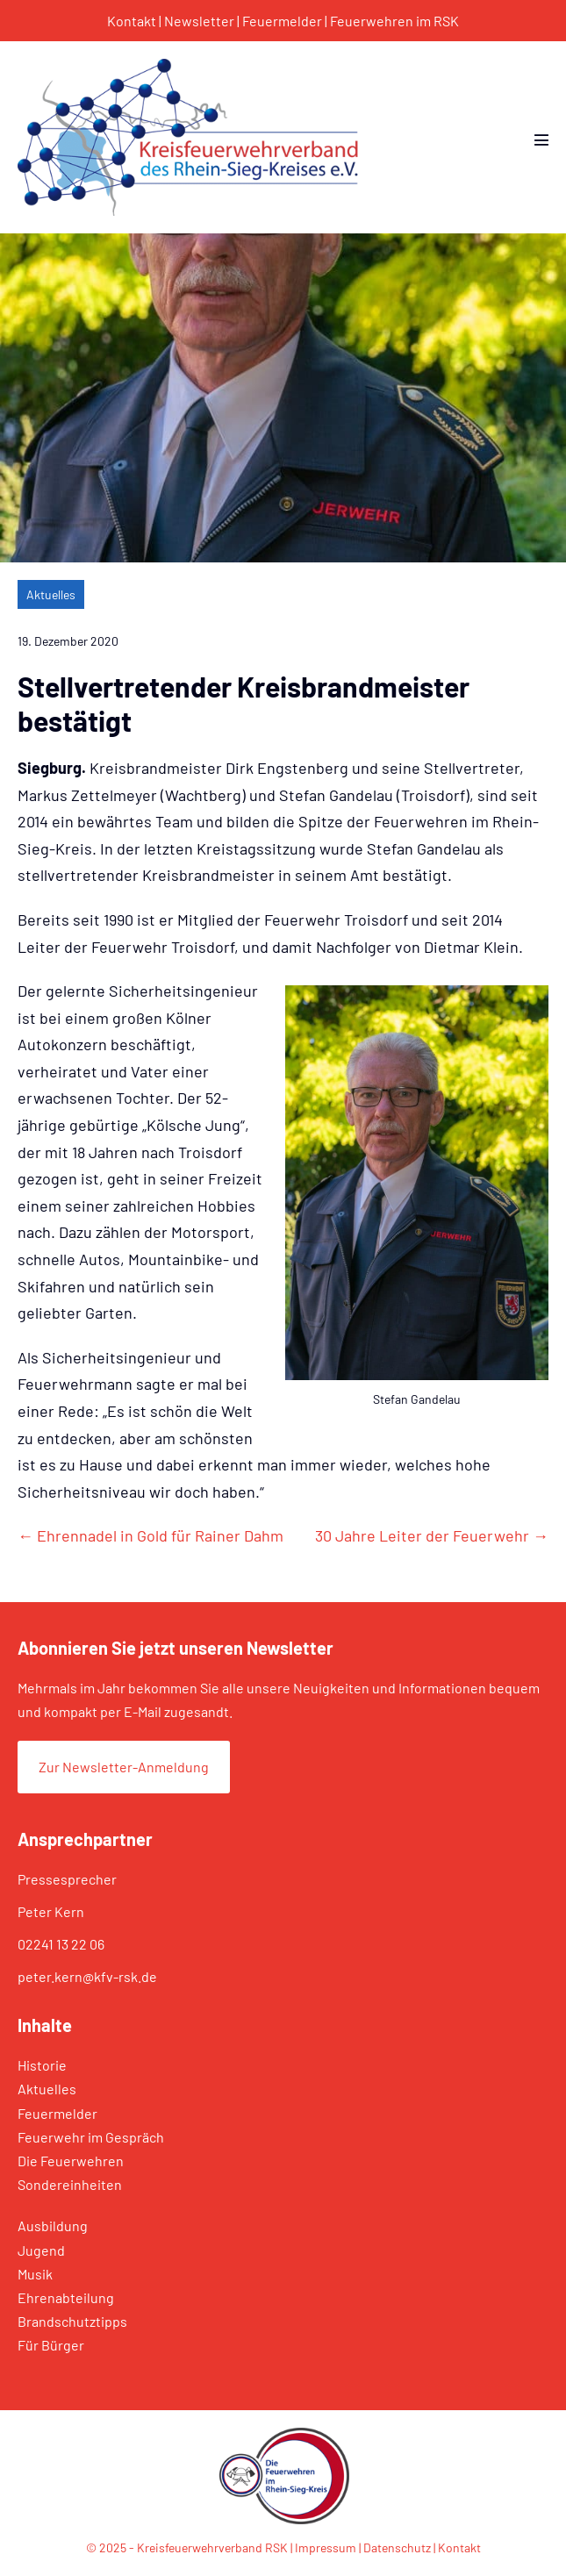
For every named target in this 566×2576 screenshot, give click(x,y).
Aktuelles (50, 594)
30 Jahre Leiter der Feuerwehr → (431, 1535)
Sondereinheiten (70, 2184)
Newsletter (199, 20)
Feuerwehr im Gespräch (91, 2137)
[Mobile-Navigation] (541, 139)
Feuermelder (282, 20)
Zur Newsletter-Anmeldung (124, 1766)
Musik (35, 2273)
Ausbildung (53, 2225)
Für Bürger (51, 2344)
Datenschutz (397, 2547)
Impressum (325, 2547)
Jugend (41, 2250)
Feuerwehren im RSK (394, 20)
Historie (42, 2065)
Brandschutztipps (72, 2321)
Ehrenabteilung (66, 2297)
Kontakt (131, 20)
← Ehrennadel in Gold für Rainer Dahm (150, 1535)
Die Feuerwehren (71, 2160)
